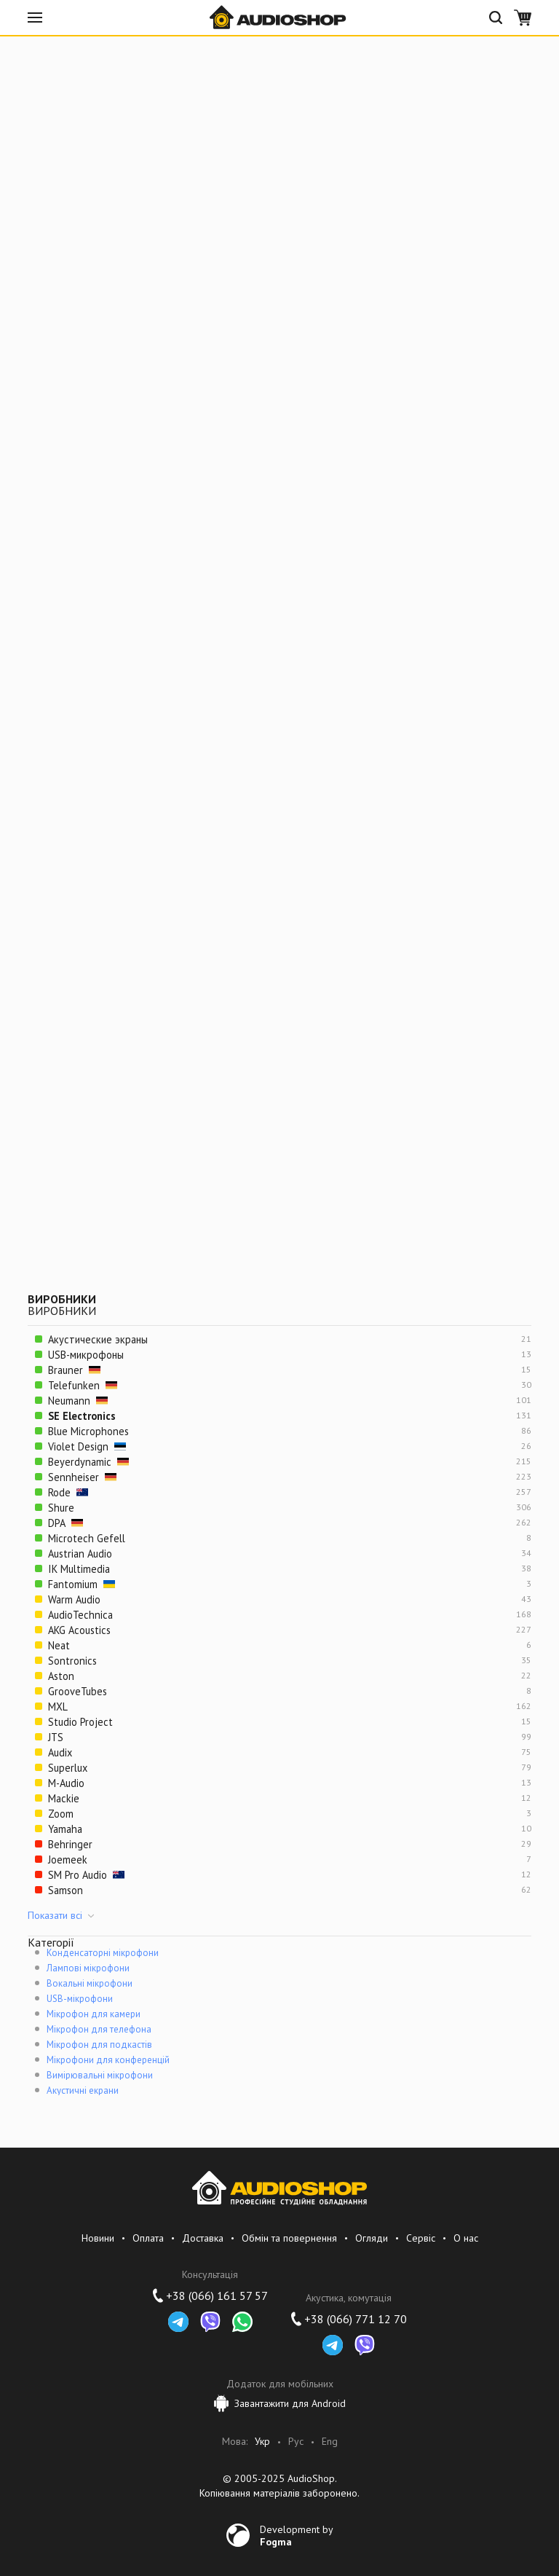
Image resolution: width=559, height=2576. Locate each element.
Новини (98, 2238)
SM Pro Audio (86, 1875)
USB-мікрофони (80, 1998)
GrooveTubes (77, 1691)
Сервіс (420, 2238)
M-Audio (66, 1783)
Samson (65, 1890)
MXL (58, 1706)
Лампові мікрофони (88, 1968)
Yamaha (65, 1829)
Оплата (148, 2238)
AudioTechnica (80, 1615)
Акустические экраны (98, 1339)
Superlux (67, 1768)
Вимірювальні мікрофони (100, 2075)
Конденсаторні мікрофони (103, 1952)
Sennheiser (82, 1477)
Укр (262, 2441)
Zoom (61, 1814)
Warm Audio (74, 1599)
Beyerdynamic (88, 1462)
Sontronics (72, 1661)
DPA (65, 1523)
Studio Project (80, 1722)
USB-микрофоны (86, 1355)
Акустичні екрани (83, 2090)
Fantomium (81, 1584)
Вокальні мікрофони (89, 1983)
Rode (68, 1492)
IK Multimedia (79, 1569)
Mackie (63, 1798)
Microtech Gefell (86, 1538)
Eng (330, 2441)
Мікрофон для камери (93, 2014)
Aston (61, 1676)
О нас (465, 2238)
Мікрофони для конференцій (108, 2060)
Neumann (78, 1400)
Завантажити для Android (280, 2403)
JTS (55, 1737)
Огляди (371, 2238)
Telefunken (82, 1385)
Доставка (202, 2238)
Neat (59, 1645)
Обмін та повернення (289, 2238)
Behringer (70, 1844)
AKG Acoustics (79, 1630)
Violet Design (87, 1446)
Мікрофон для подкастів (99, 2044)
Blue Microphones (88, 1431)
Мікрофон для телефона (99, 2029)
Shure (61, 1508)
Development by (296, 2535)
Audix (60, 1752)
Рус (296, 2441)
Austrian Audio (80, 1553)
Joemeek (67, 1859)
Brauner (74, 1370)
